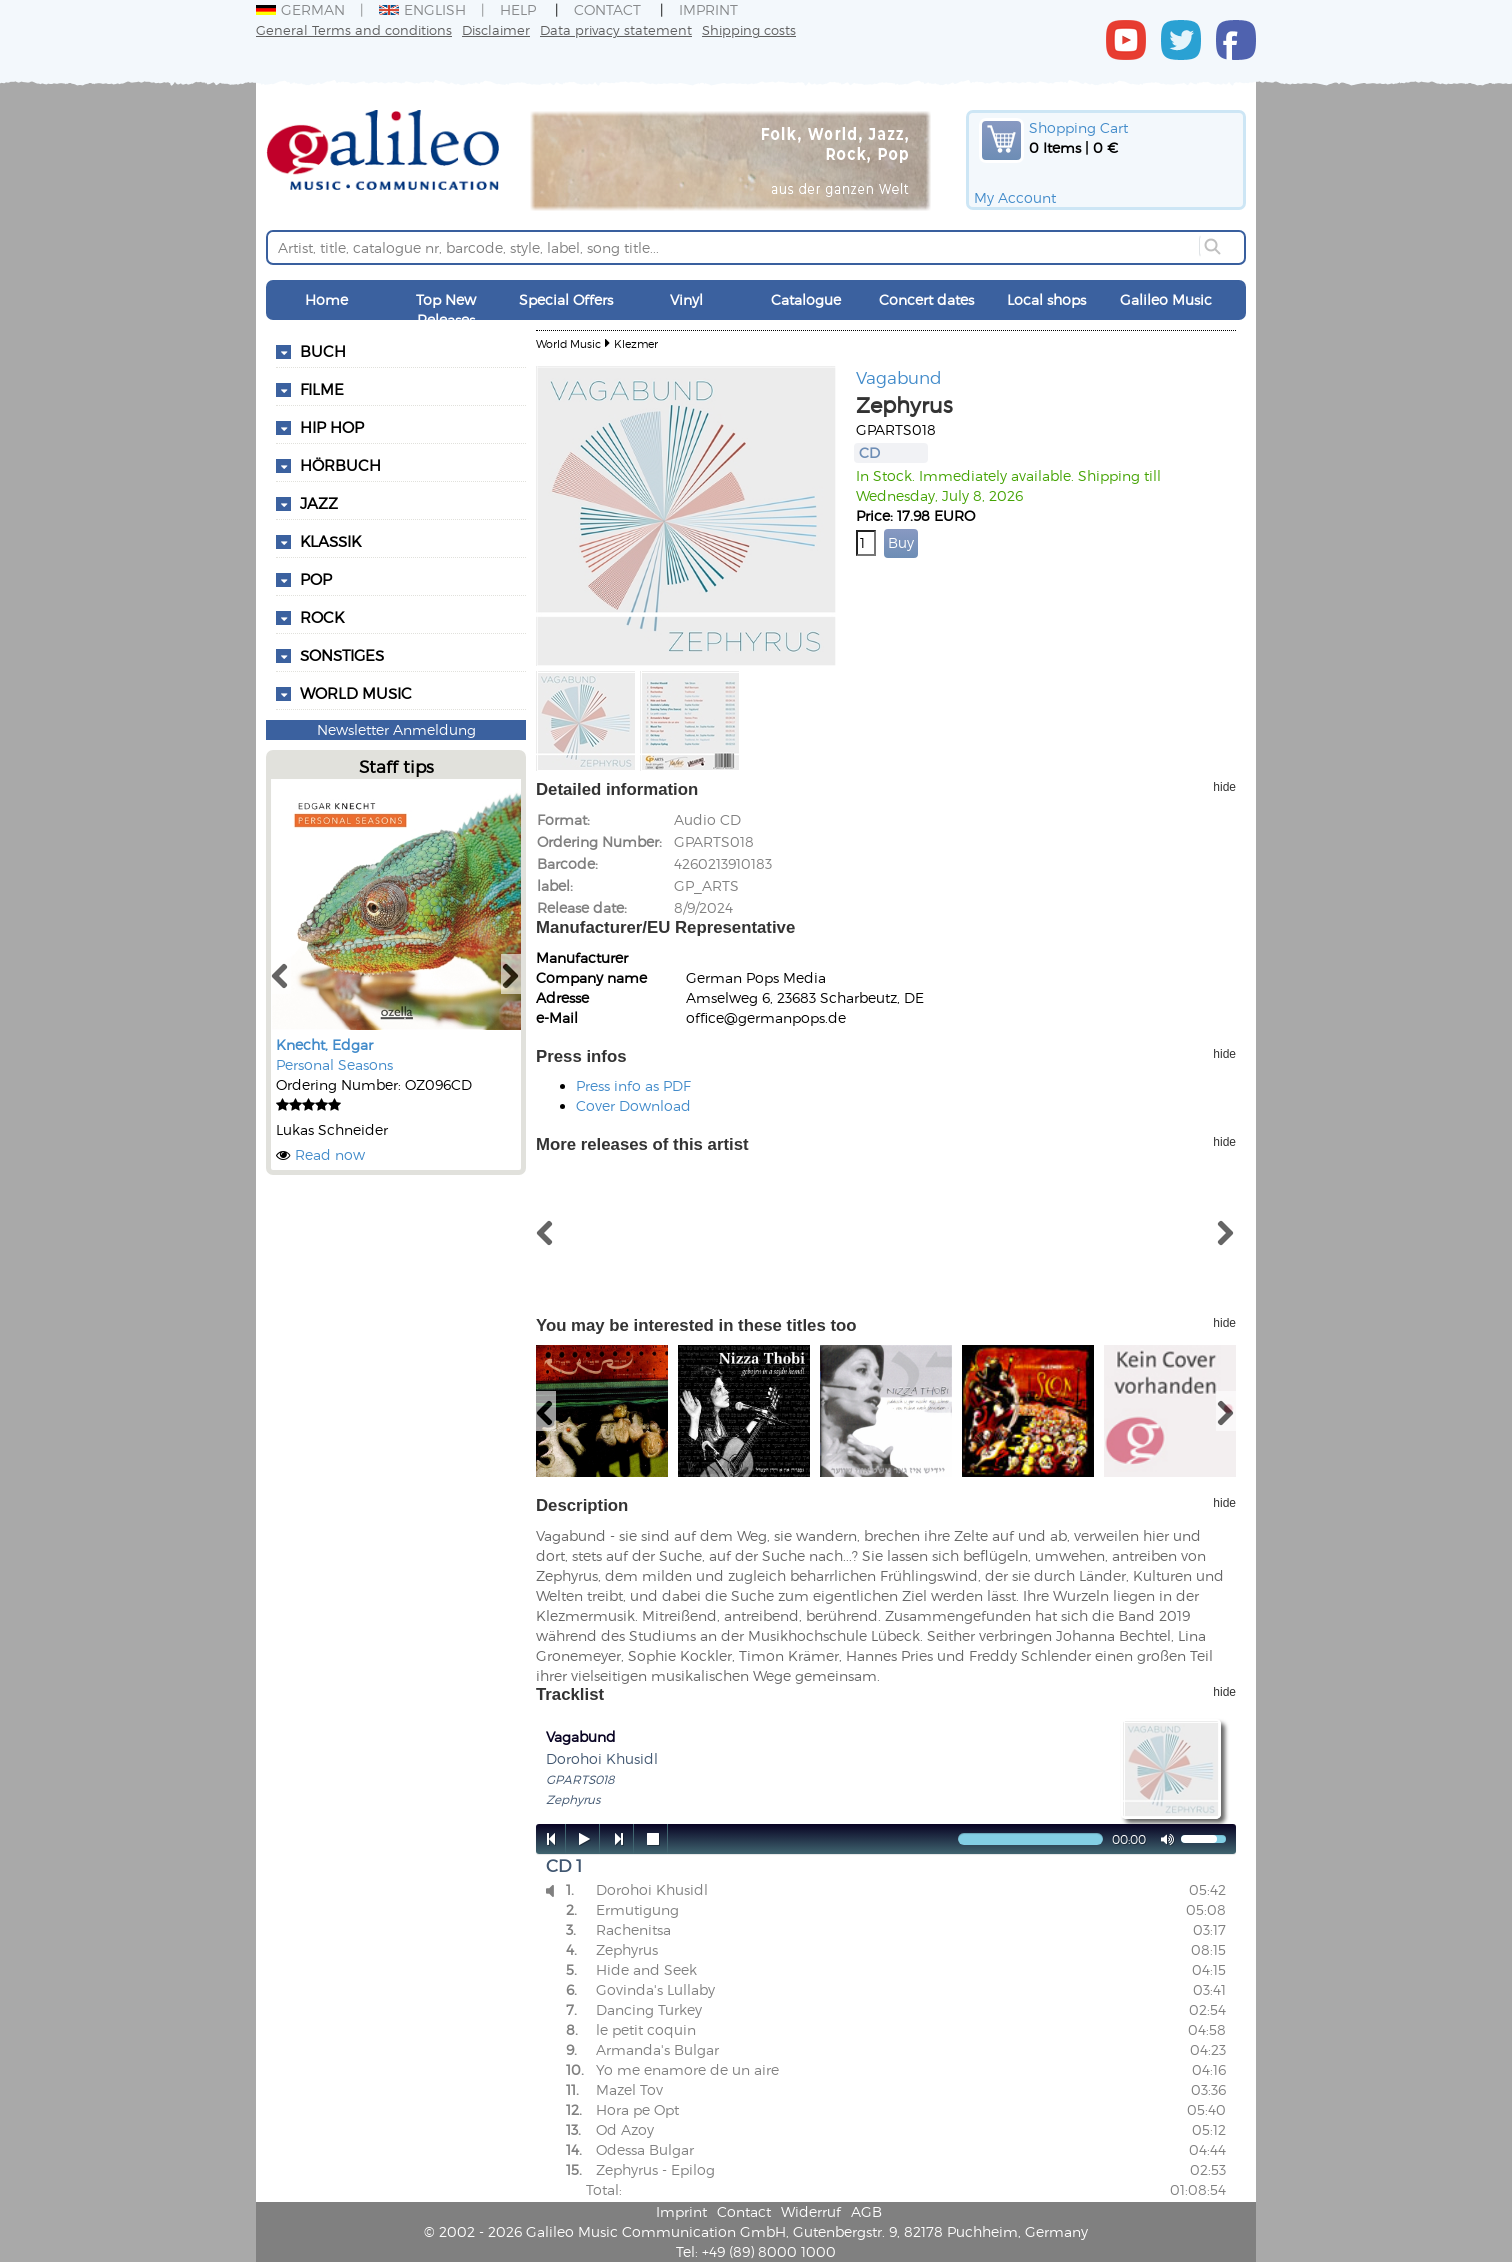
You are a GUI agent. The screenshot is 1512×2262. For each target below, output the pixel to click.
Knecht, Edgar (324, 1044)
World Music (356, 693)
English (422, 9)
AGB (866, 2211)
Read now (330, 1154)
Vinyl (686, 299)
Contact (607, 9)
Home (326, 299)
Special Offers (566, 299)
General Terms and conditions (354, 29)
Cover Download (633, 1105)
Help (518, 9)
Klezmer (636, 343)
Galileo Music (1166, 299)
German (300, 9)
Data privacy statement (616, 29)
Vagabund (899, 377)
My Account (1015, 197)
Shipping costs (749, 29)
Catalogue (806, 299)
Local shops (1046, 299)
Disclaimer (496, 29)
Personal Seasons (334, 1064)
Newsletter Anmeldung (396, 729)
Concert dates (926, 299)
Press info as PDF (633, 1085)
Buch (323, 351)
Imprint (708, 9)
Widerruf (811, 2211)
